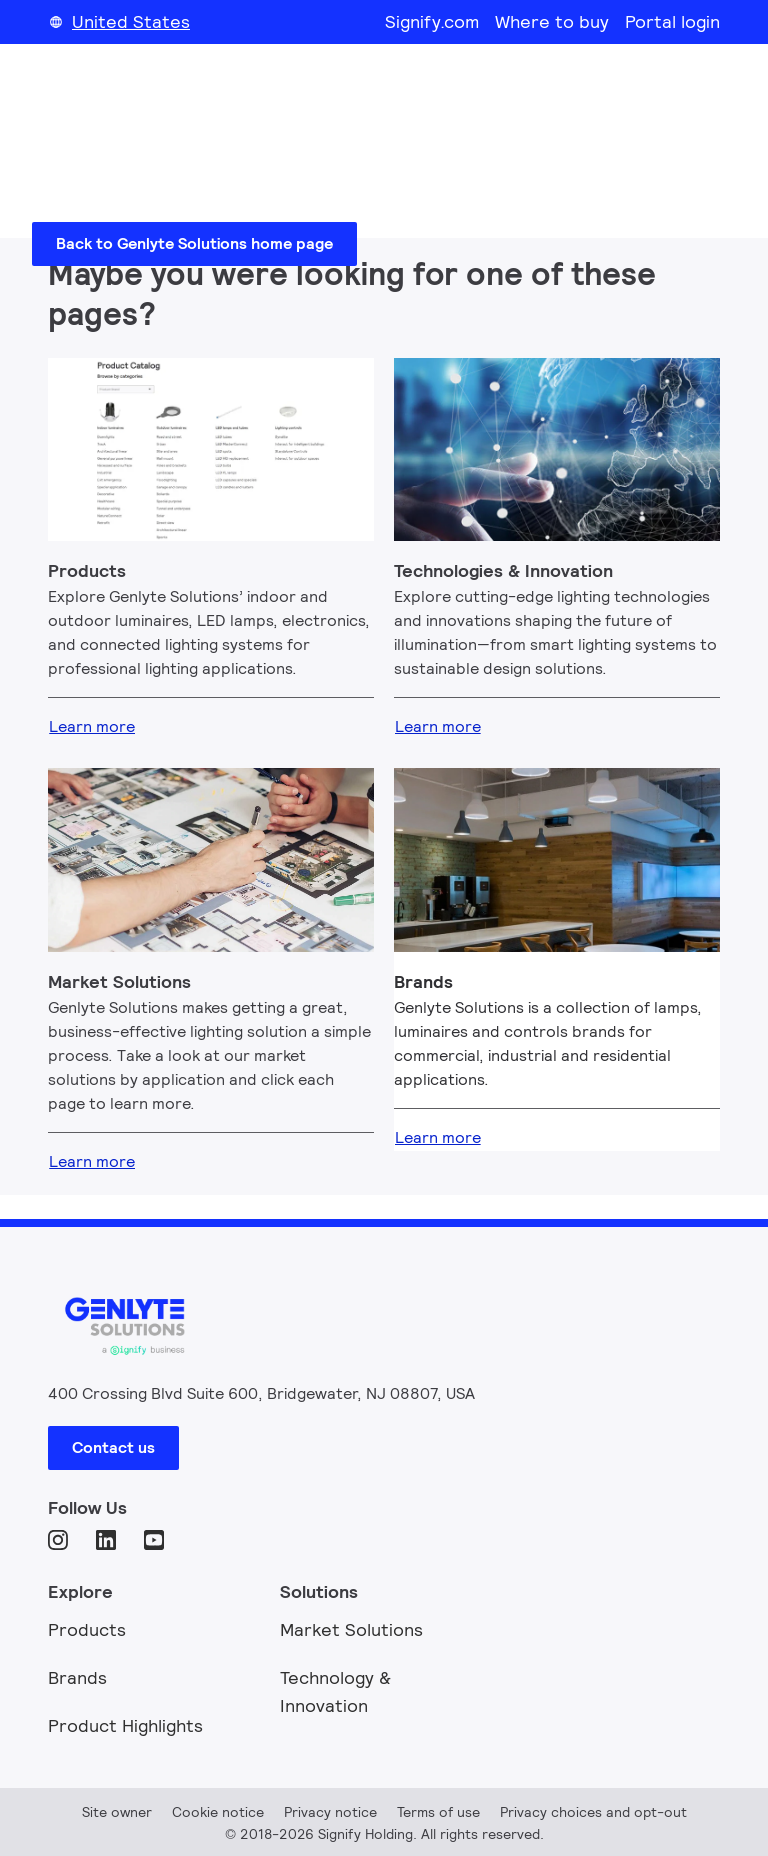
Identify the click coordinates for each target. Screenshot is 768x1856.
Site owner (117, 1812)
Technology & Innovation (335, 1691)
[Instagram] (60, 1542)
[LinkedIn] (108, 1542)
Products (87, 1629)
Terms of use (438, 1812)
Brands (77, 1677)
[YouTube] (156, 1542)
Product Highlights (125, 1725)
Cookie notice (218, 1812)
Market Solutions (351, 1629)
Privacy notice (330, 1812)
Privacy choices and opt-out (593, 1812)
